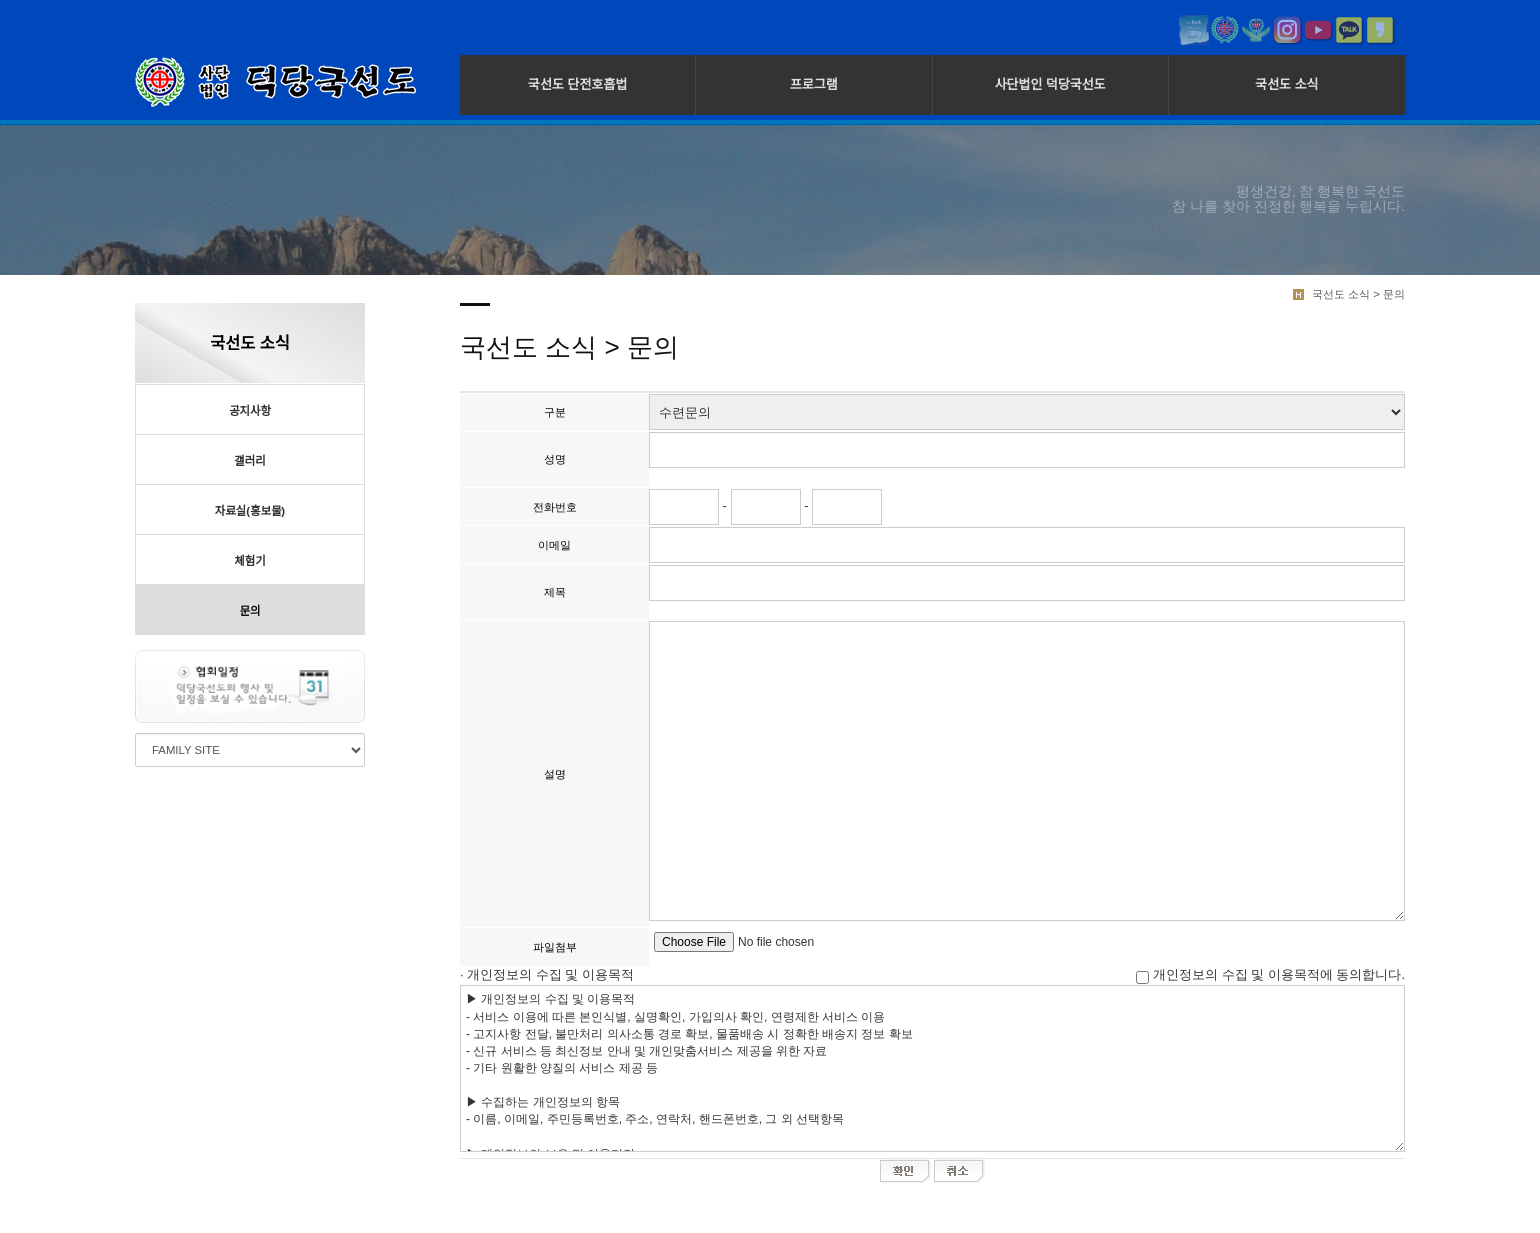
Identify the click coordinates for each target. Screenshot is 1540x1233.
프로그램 (814, 84)
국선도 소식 (1286, 84)
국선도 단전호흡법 (577, 84)
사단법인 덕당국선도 (1050, 84)
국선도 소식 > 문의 (1358, 294)
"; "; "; (1027, 412)
